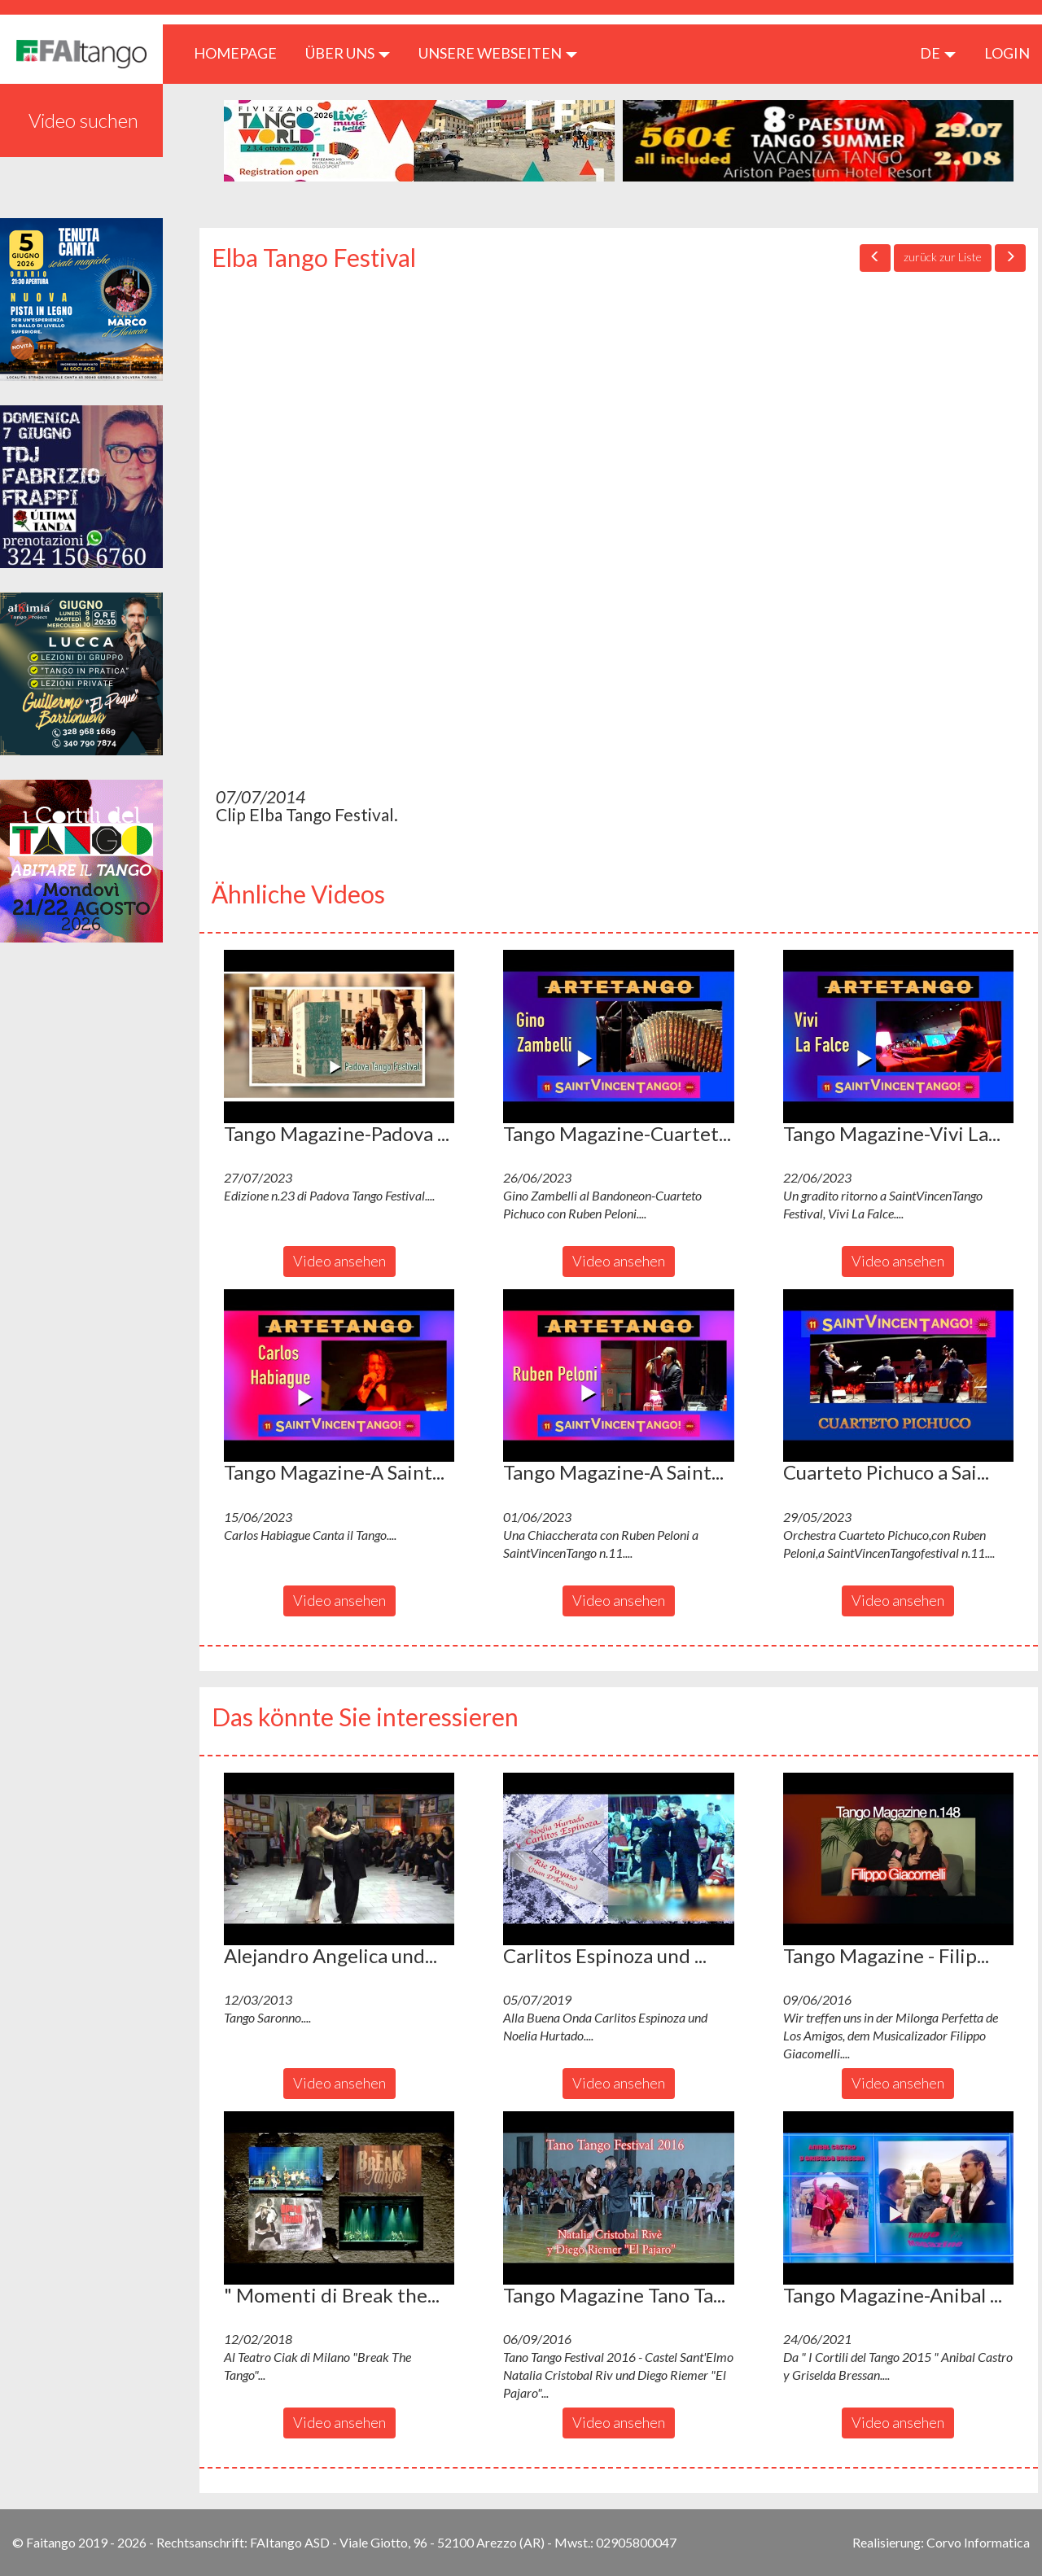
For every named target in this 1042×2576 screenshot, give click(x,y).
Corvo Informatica (978, 2542)
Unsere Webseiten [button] (497, 53)
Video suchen (83, 120)
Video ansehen (339, 1261)
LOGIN (1007, 53)
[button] (339, 1036)
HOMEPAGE (241, 52)
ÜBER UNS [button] (347, 53)
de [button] (938, 53)
